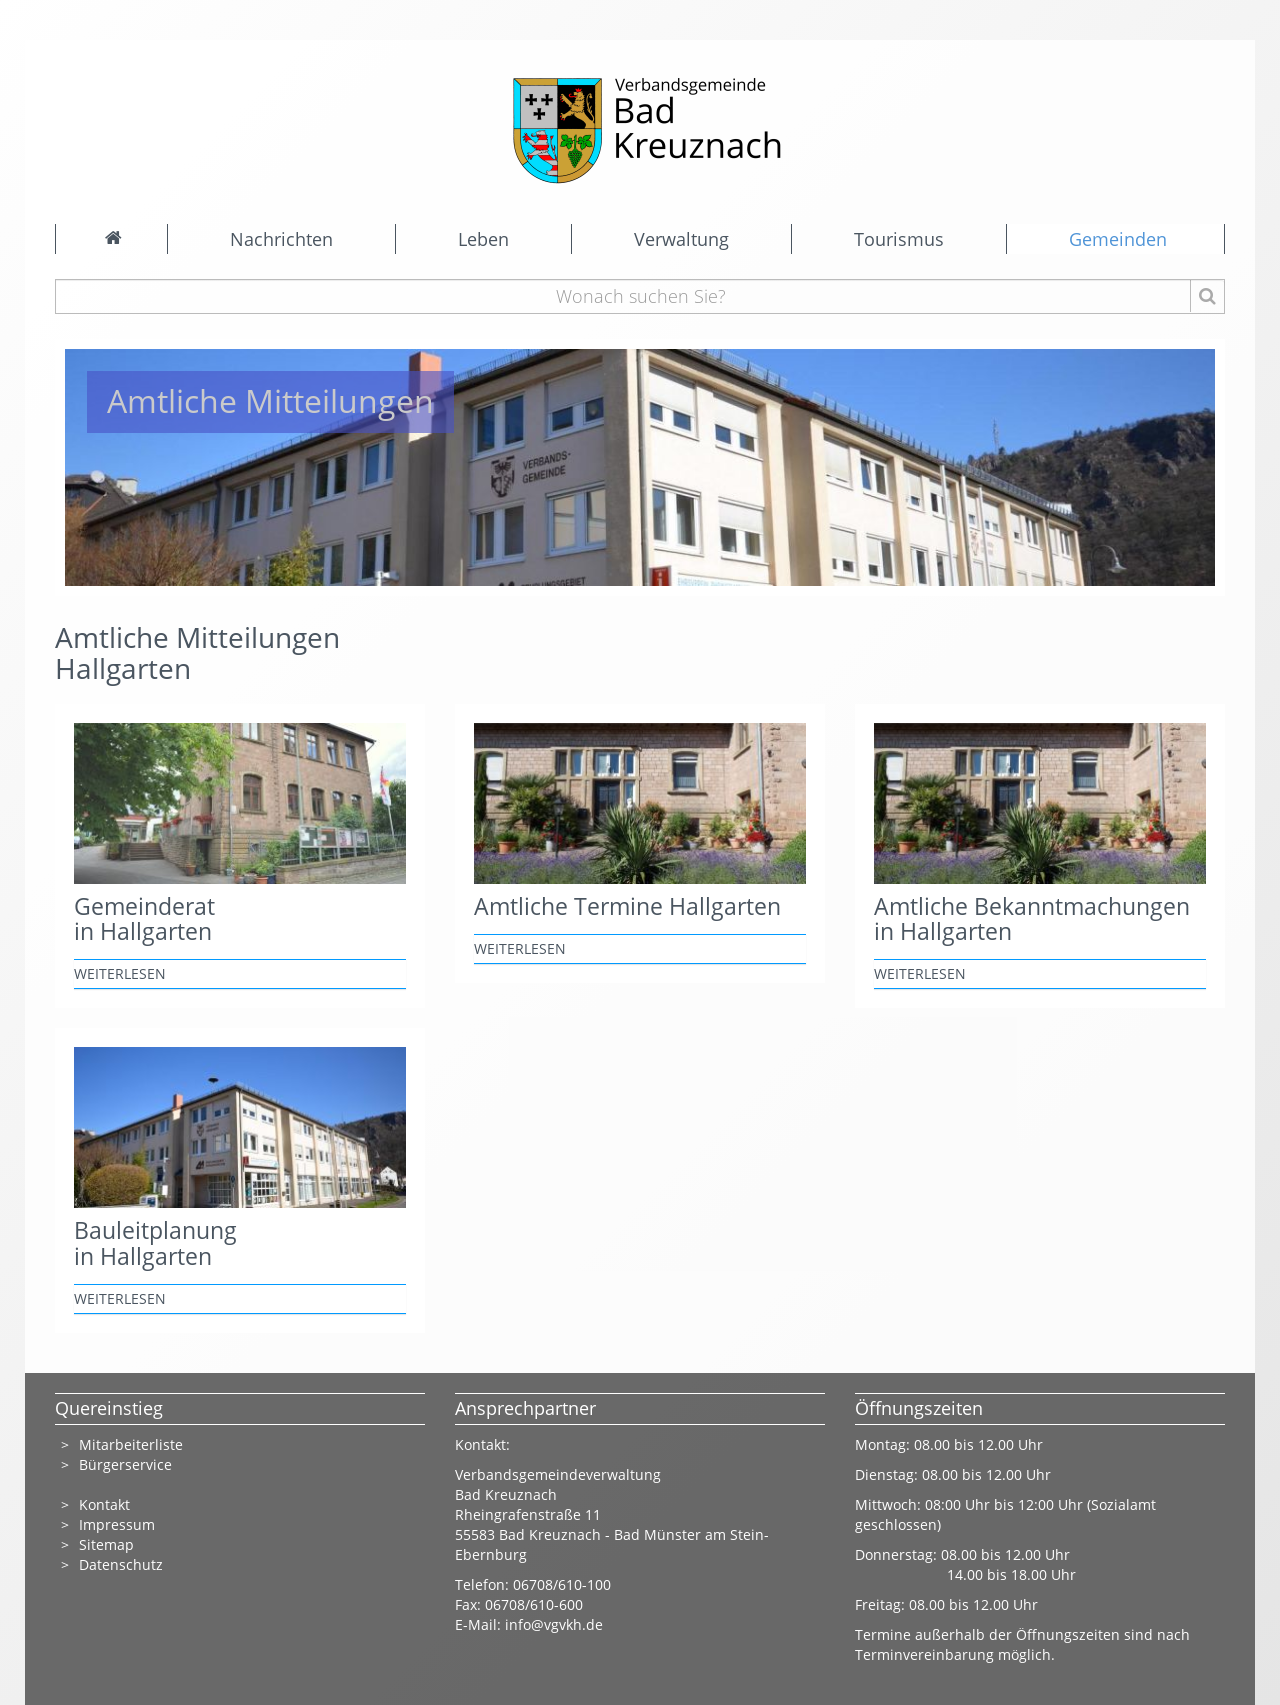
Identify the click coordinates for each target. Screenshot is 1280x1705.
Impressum (117, 1524)
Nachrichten (281, 239)
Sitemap (106, 1544)
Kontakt (104, 1504)
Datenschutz (123, 1564)
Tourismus (899, 239)
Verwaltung (681, 239)
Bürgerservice (125, 1464)
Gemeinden (1118, 239)
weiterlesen (120, 973)
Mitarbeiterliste (131, 1444)
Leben (483, 239)
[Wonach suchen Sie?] (640, 296)
